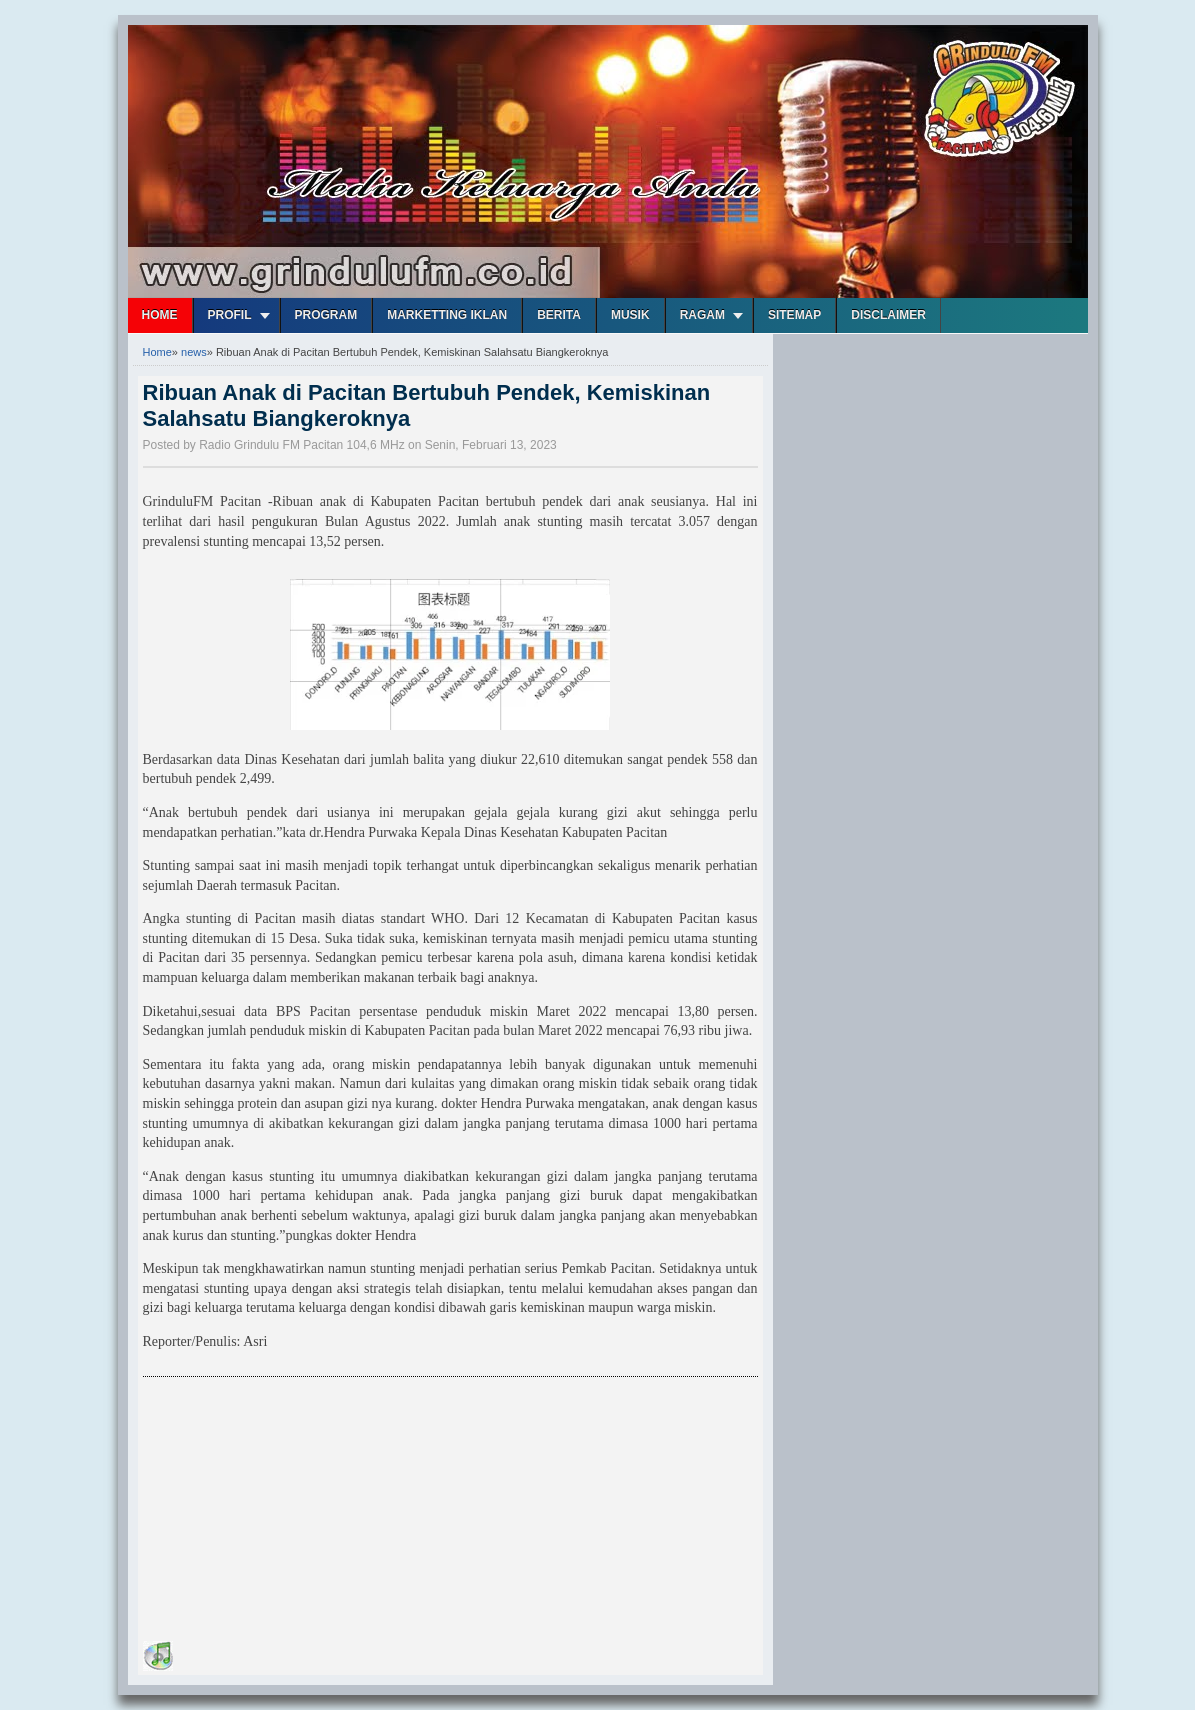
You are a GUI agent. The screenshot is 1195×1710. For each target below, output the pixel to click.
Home (160, 315)
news (194, 352)
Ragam (702, 315)
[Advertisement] (293, 1512)
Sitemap (794, 315)
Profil (230, 315)
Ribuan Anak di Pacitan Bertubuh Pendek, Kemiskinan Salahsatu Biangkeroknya (427, 405)
